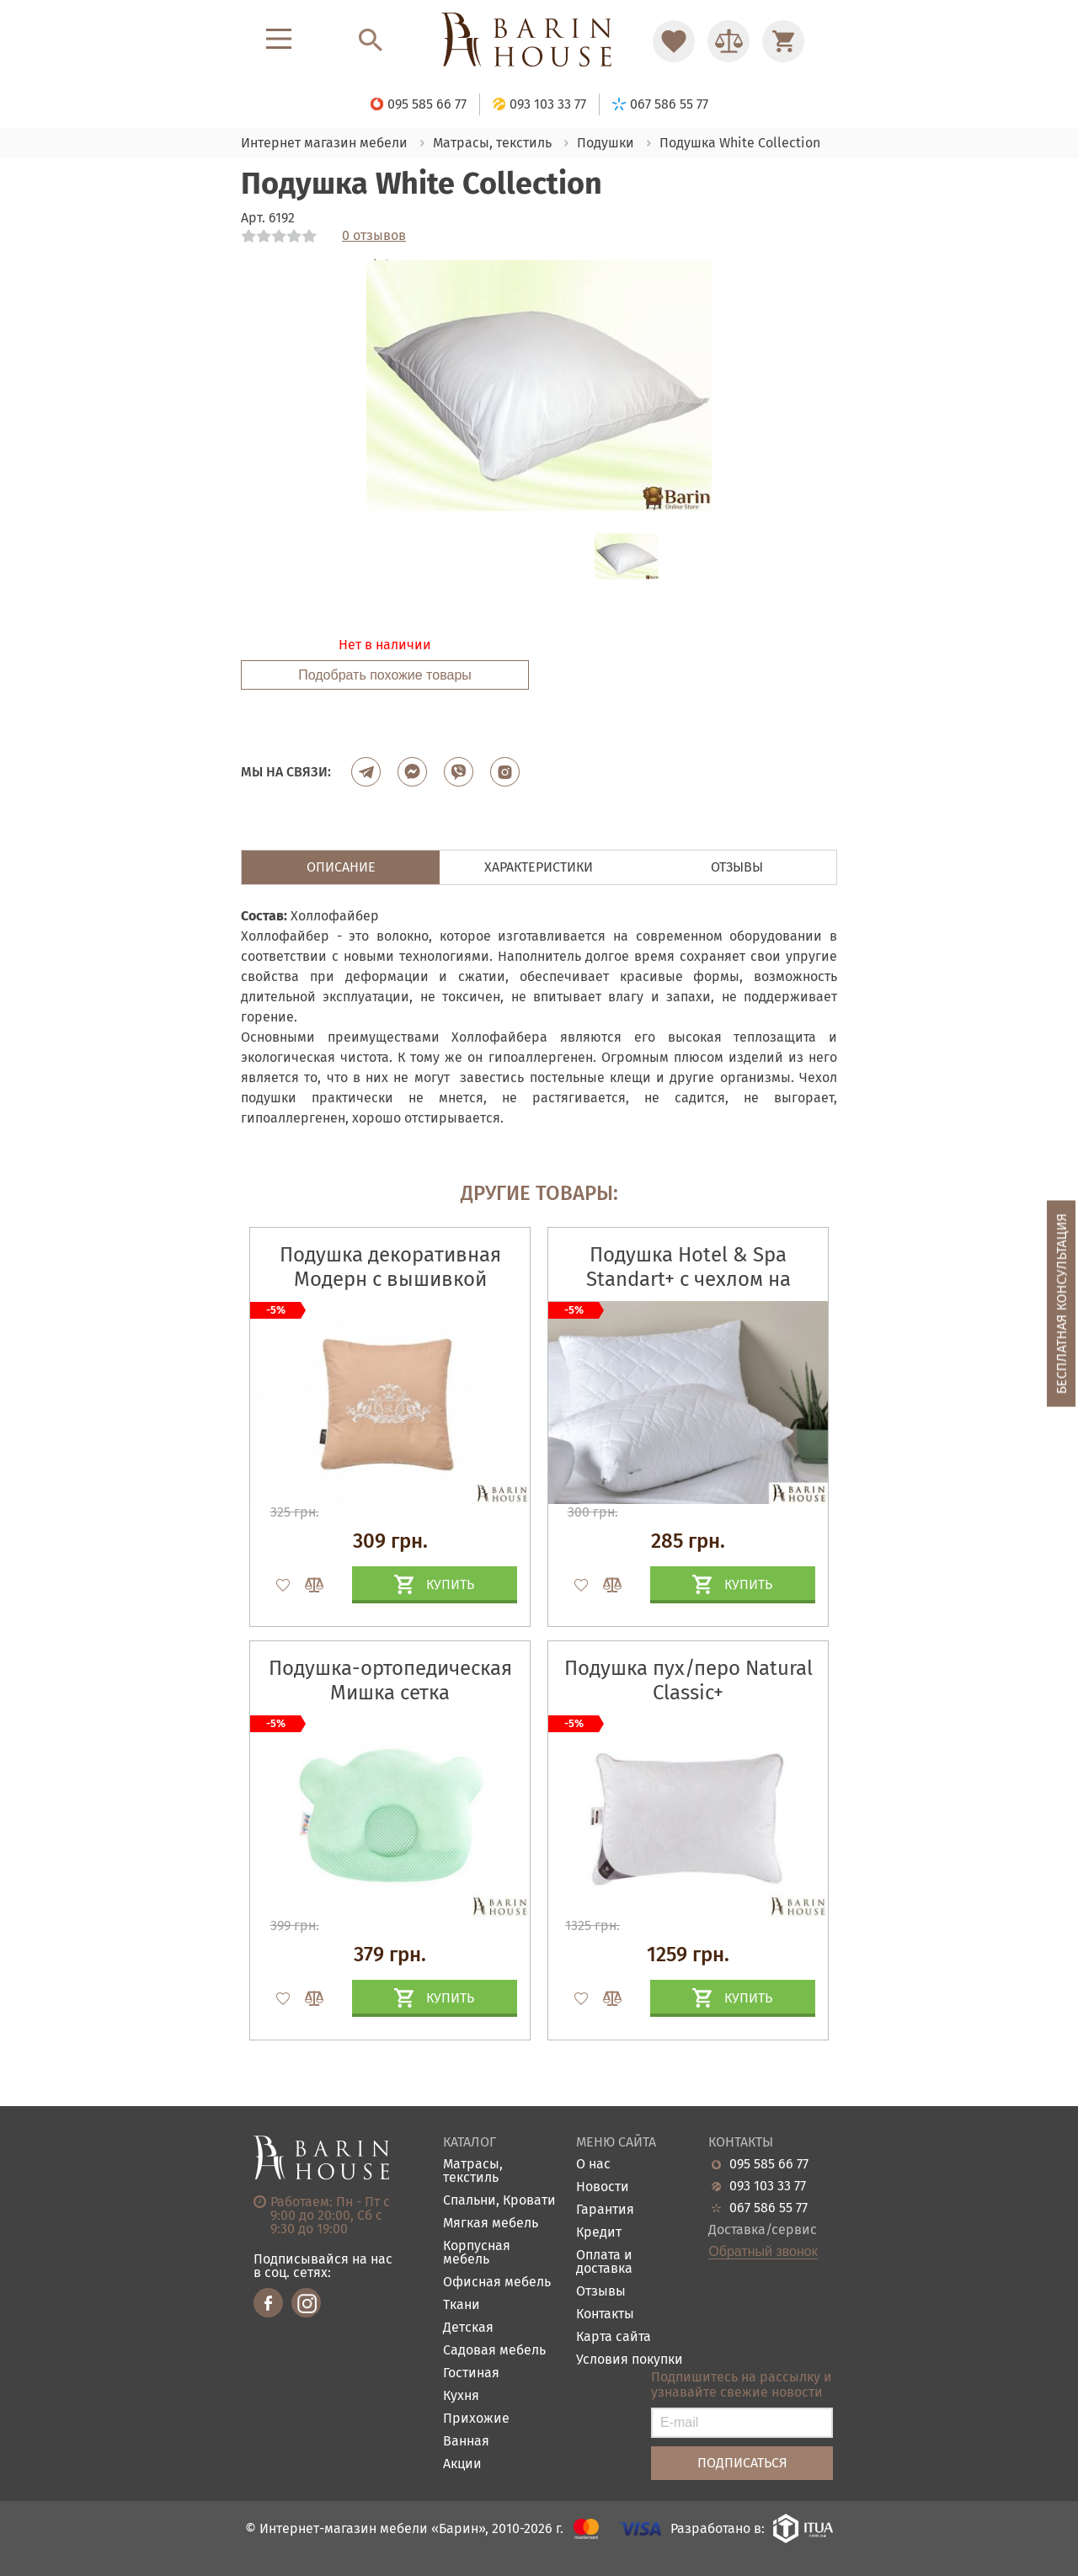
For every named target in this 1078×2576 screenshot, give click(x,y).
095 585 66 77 (768, 2164)
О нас (593, 2164)
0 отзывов (374, 236)
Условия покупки (629, 2360)
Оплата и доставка (604, 2262)
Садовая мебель (494, 2351)
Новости (602, 2187)
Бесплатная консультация (1062, 1303)
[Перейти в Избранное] (674, 41)
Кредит (599, 2233)
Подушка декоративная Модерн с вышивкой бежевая (390, 1279)
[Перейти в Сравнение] (728, 41)
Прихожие (476, 2419)
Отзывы (601, 2292)
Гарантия (605, 2210)
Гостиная (471, 2373)
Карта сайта (613, 2337)
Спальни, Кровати (499, 2201)
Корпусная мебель (476, 2253)
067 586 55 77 (768, 2208)
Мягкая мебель (490, 2223)
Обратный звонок (762, 2252)
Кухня (461, 2396)
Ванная (466, 2442)
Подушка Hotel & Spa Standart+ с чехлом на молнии (688, 1279)
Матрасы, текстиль (473, 2171)
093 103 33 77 (767, 2186)
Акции (462, 2464)
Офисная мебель (497, 2282)
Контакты (605, 2314)
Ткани (461, 2305)
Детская (468, 2328)
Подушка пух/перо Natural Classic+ (688, 1680)
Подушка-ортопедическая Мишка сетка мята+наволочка (390, 1692)
